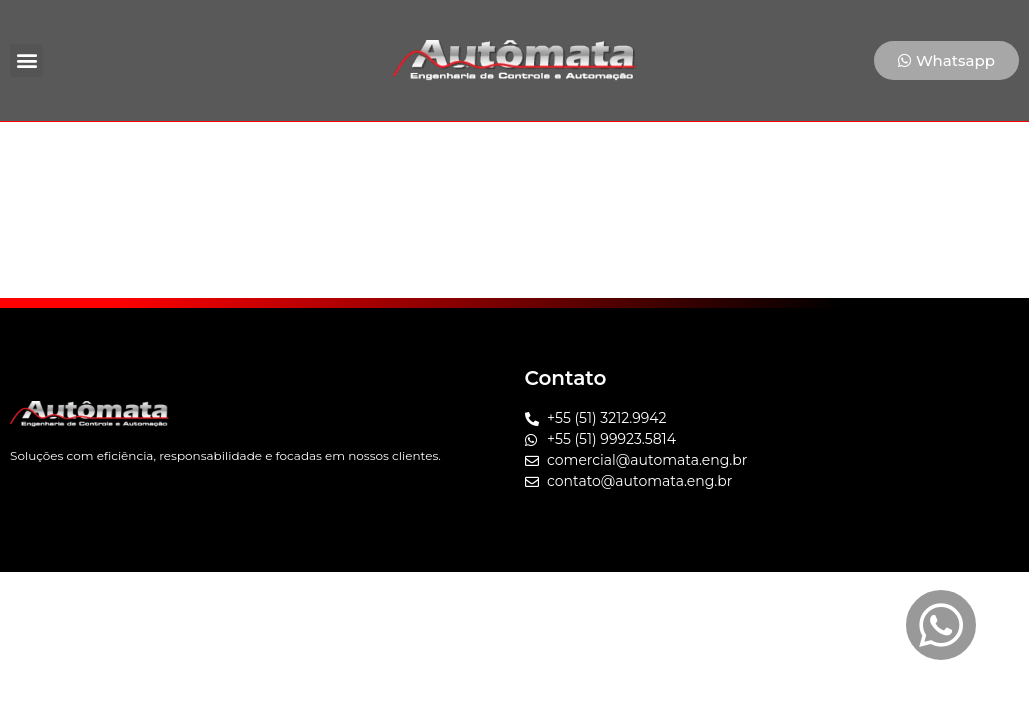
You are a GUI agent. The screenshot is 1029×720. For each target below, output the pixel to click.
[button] (26, 60)
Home (274, 154)
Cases (578, 154)
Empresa (372, 154)
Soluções (481, 154)
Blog (658, 154)
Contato (746, 154)
